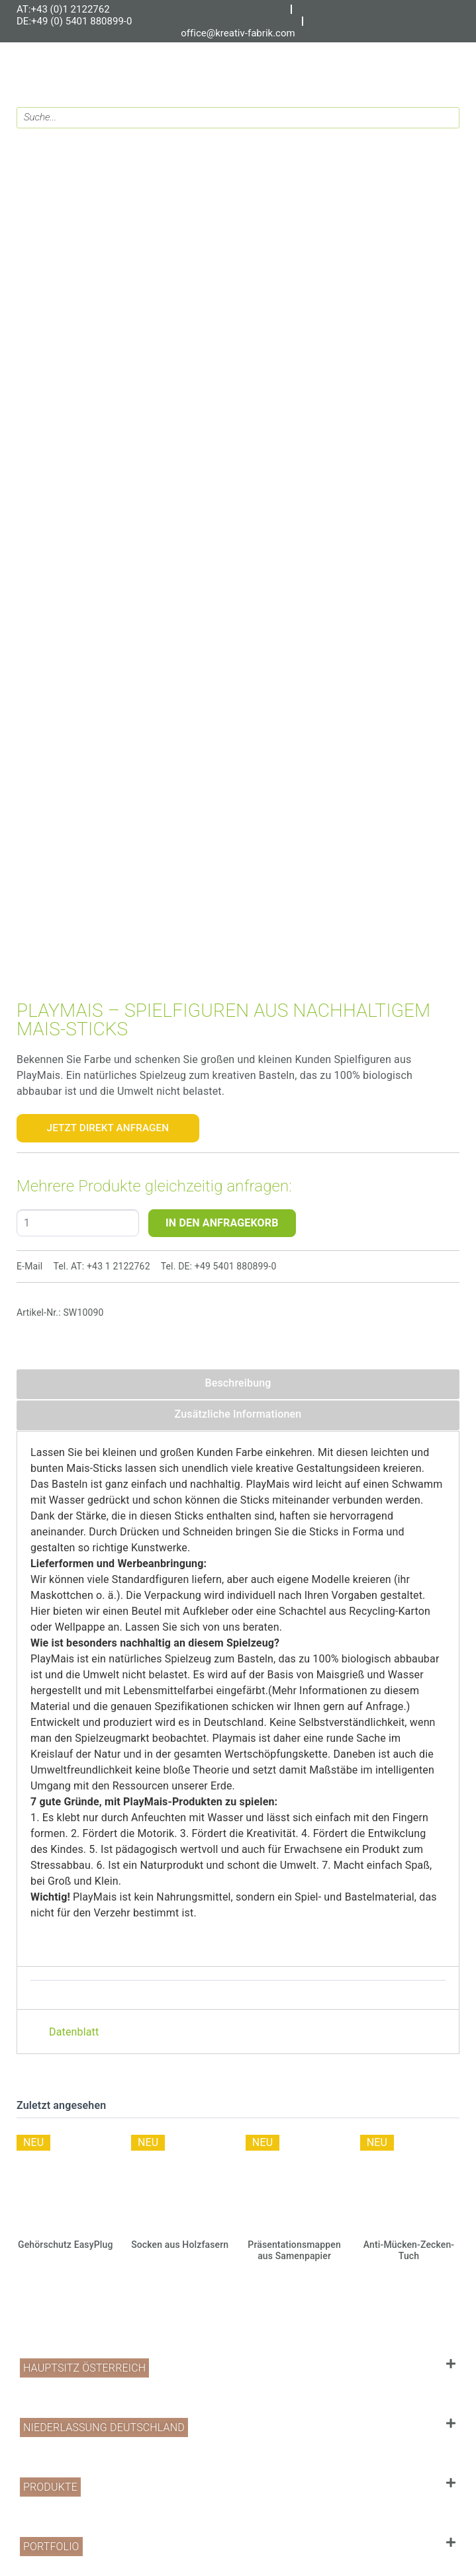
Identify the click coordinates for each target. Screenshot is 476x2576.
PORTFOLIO (51, 2546)
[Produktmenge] (78, 1222)
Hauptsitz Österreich (84, 2368)
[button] (238, 2368)
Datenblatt (74, 2032)
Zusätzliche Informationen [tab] (238, 1414)
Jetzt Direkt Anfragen (108, 1128)
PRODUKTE (50, 2487)
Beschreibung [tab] (238, 1383)
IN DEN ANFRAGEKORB (222, 1223)
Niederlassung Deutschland (104, 2427)
